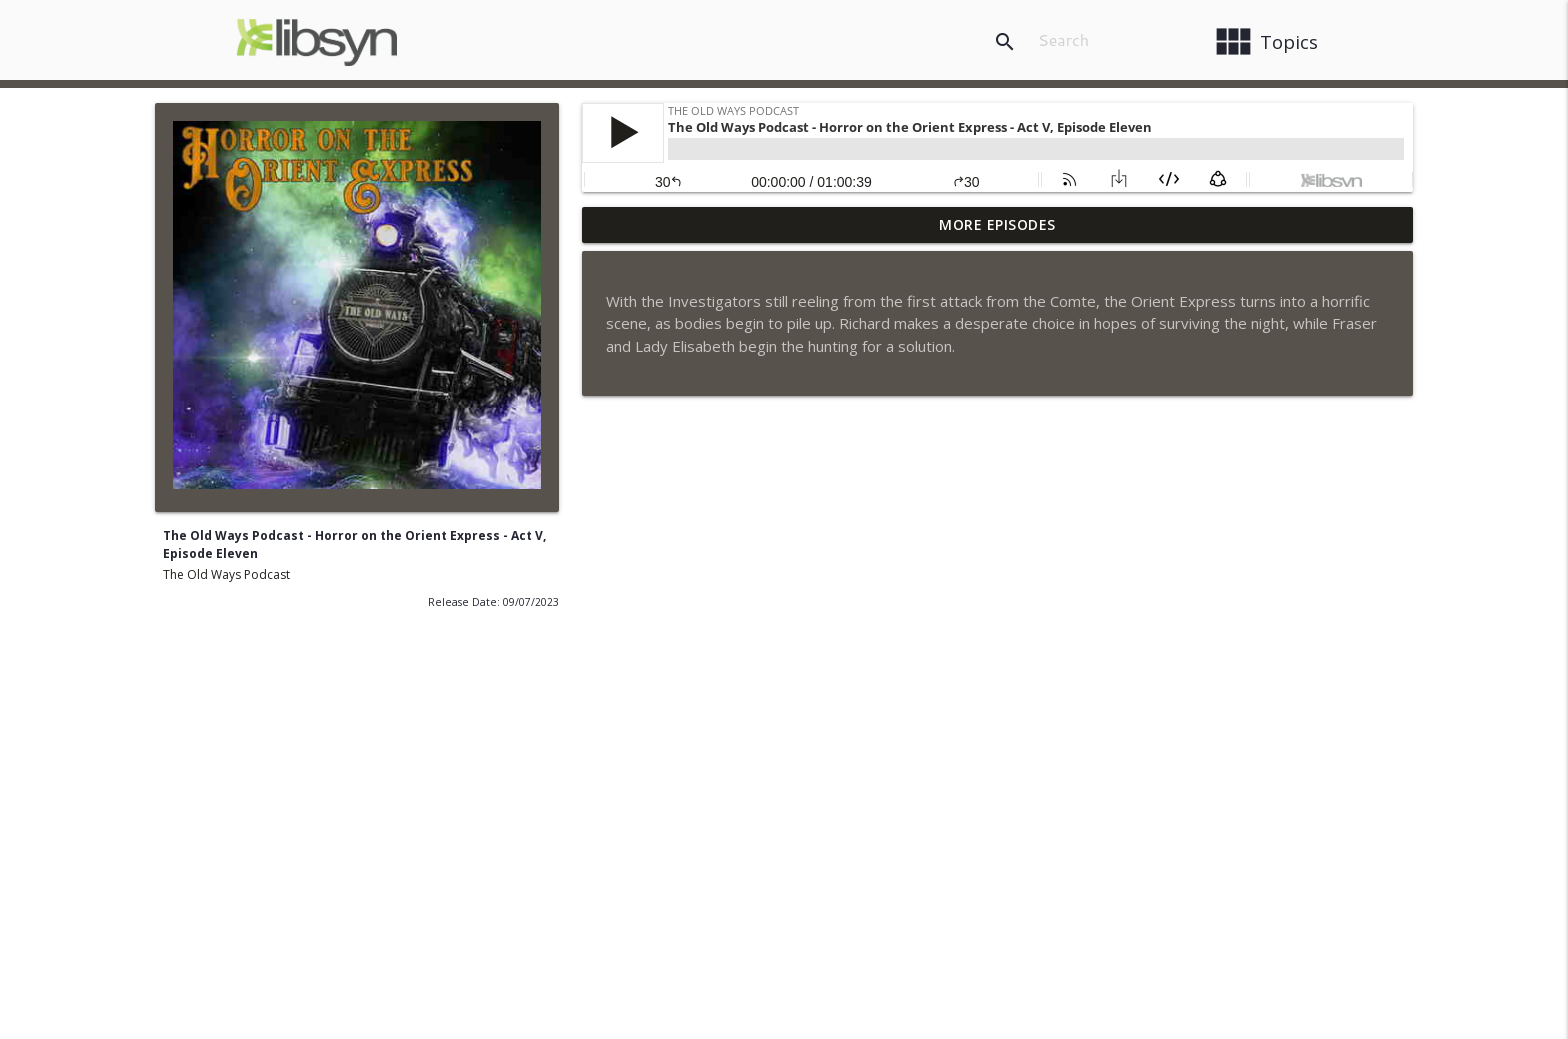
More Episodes (997, 224)
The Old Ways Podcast (226, 574)
